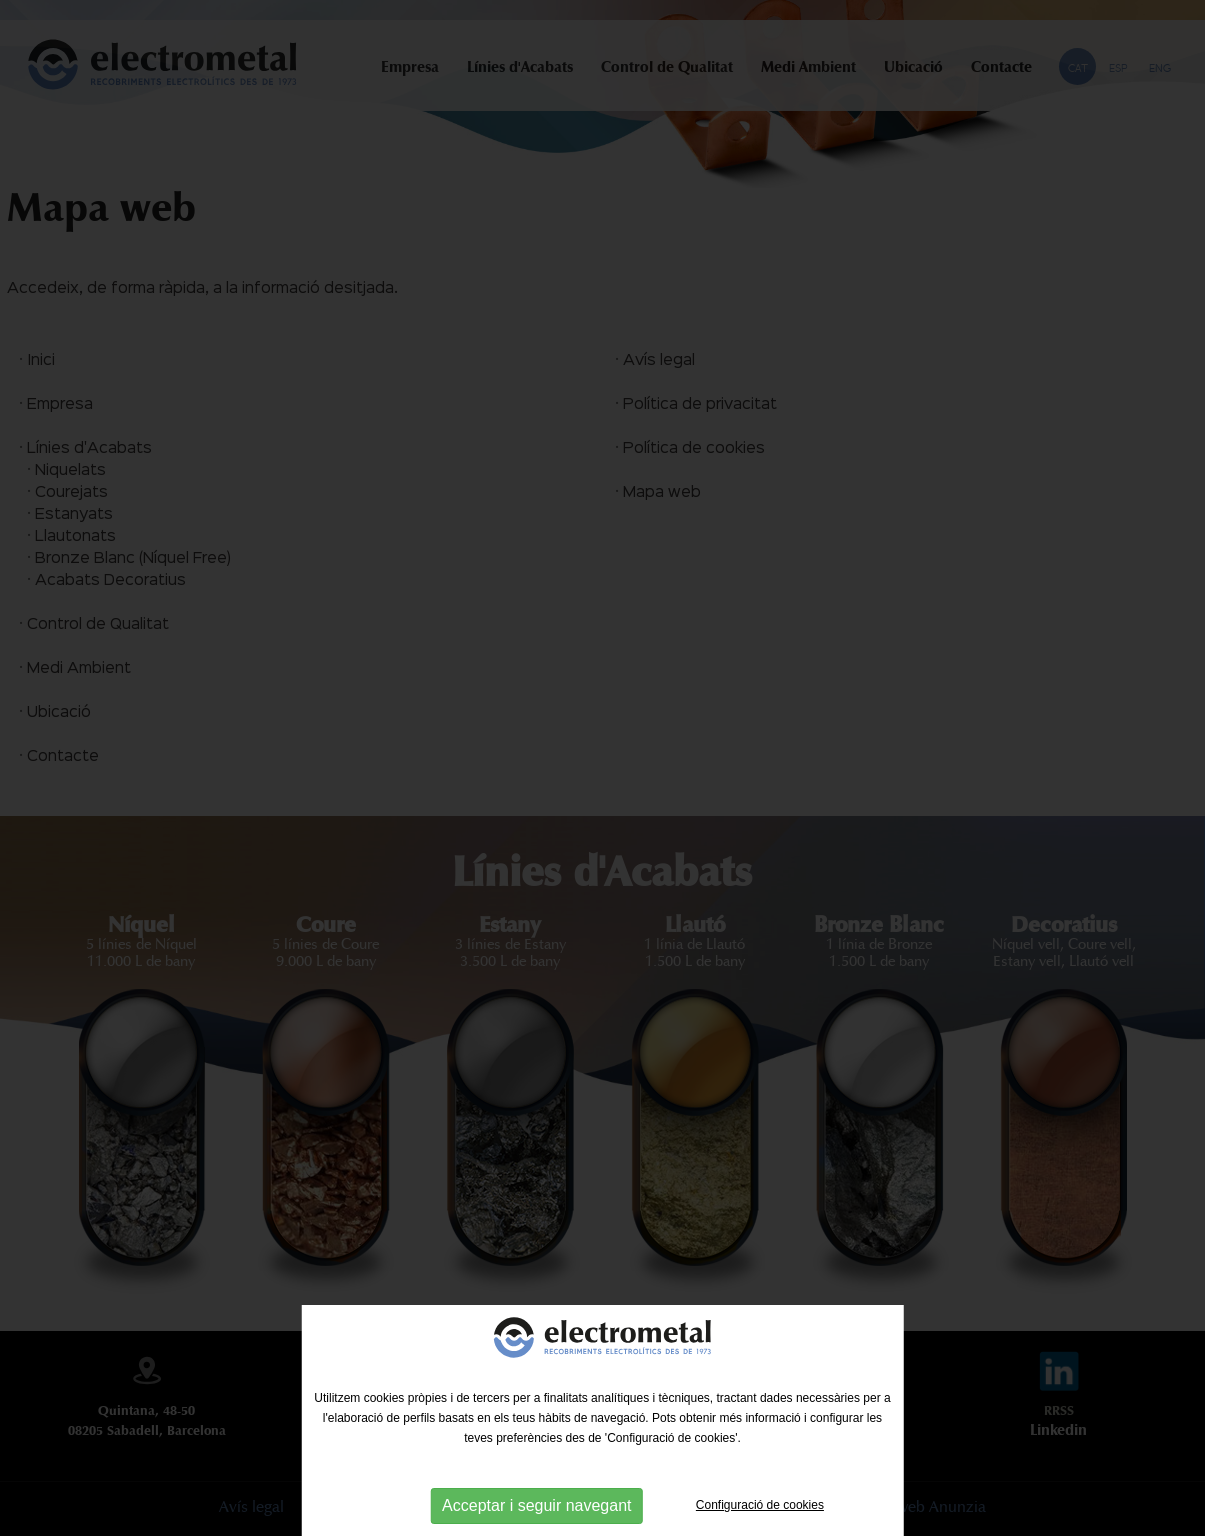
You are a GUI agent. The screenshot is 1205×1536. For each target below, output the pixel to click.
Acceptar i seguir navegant (536, 1505)
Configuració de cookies (760, 1505)
